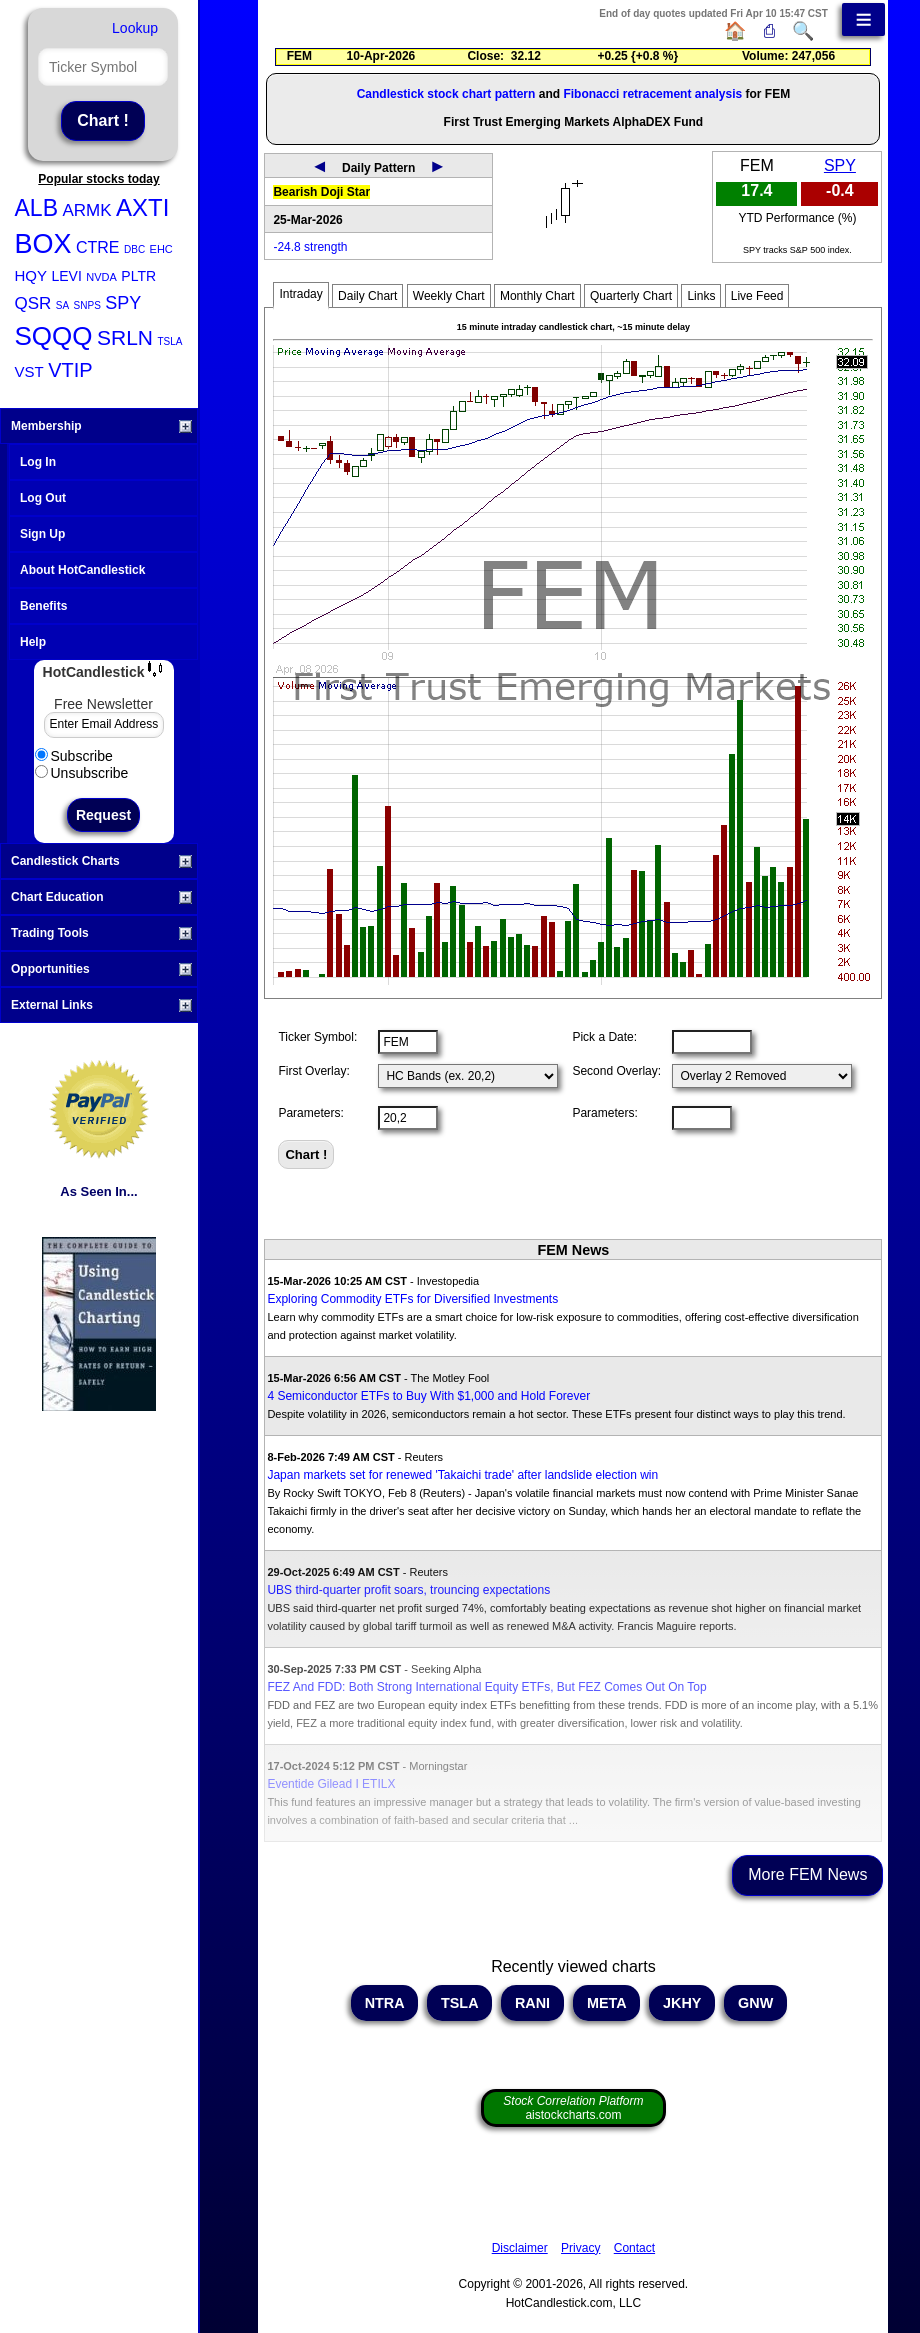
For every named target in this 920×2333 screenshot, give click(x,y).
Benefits (43, 606)
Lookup (135, 28)
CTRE (98, 247)
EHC (161, 249)
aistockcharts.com (573, 2108)
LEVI (66, 276)
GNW (755, 2003)
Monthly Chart (537, 296)
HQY (31, 275)
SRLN (125, 337)
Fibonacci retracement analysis (652, 94)
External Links (101, 1005)
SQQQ (54, 336)
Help (33, 642)
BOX (43, 244)
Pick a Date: (604, 1037)
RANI (532, 2003)
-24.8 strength (310, 247)
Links (701, 296)
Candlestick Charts (101, 861)
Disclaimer (520, 2248)
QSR (33, 303)
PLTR (138, 276)
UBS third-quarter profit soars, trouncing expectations (408, 1590)
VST (29, 371)
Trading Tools (101, 933)
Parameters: (310, 1113)
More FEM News (807, 1874)
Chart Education (101, 897)
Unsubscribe (82, 773)
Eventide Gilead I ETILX (331, 1784)
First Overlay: (313, 1071)
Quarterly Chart (631, 296)
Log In (38, 462)
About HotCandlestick (82, 570)
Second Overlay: (616, 1071)
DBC (134, 249)
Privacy (580, 2248)
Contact (634, 2248)
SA (62, 305)
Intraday (300, 294)
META (606, 2003)
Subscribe (74, 756)
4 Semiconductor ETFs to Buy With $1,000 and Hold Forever (428, 1396)
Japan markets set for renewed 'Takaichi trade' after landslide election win (462, 1475)
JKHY (682, 2003)
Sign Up (42, 534)
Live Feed (757, 296)
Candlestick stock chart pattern (446, 94)
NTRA (384, 2003)
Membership (101, 426)
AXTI (142, 207)
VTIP (70, 370)
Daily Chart (367, 296)
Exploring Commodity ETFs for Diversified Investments (412, 1299)
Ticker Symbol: (317, 1037)
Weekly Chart (449, 296)
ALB (36, 208)
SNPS (87, 305)
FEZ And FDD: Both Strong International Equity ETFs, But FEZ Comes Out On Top (486, 1687)
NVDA (101, 277)
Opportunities (101, 969)
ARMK (86, 210)
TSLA (169, 341)
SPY (123, 303)
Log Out (43, 498)
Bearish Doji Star (321, 192)
